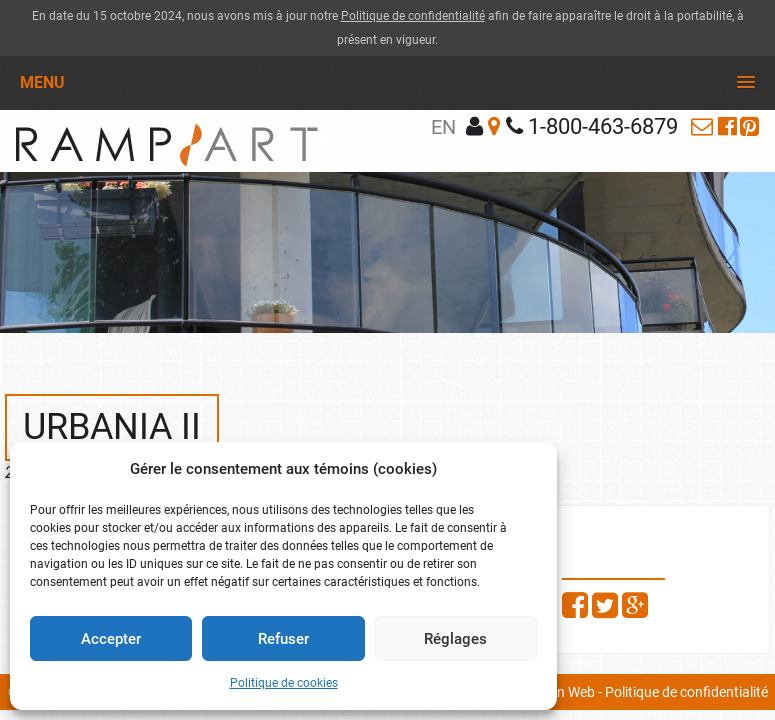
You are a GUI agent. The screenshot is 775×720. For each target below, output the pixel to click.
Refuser (283, 639)
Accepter (111, 639)
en (443, 127)
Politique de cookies (284, 683)
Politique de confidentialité (413, 16)
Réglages (455, 639)
